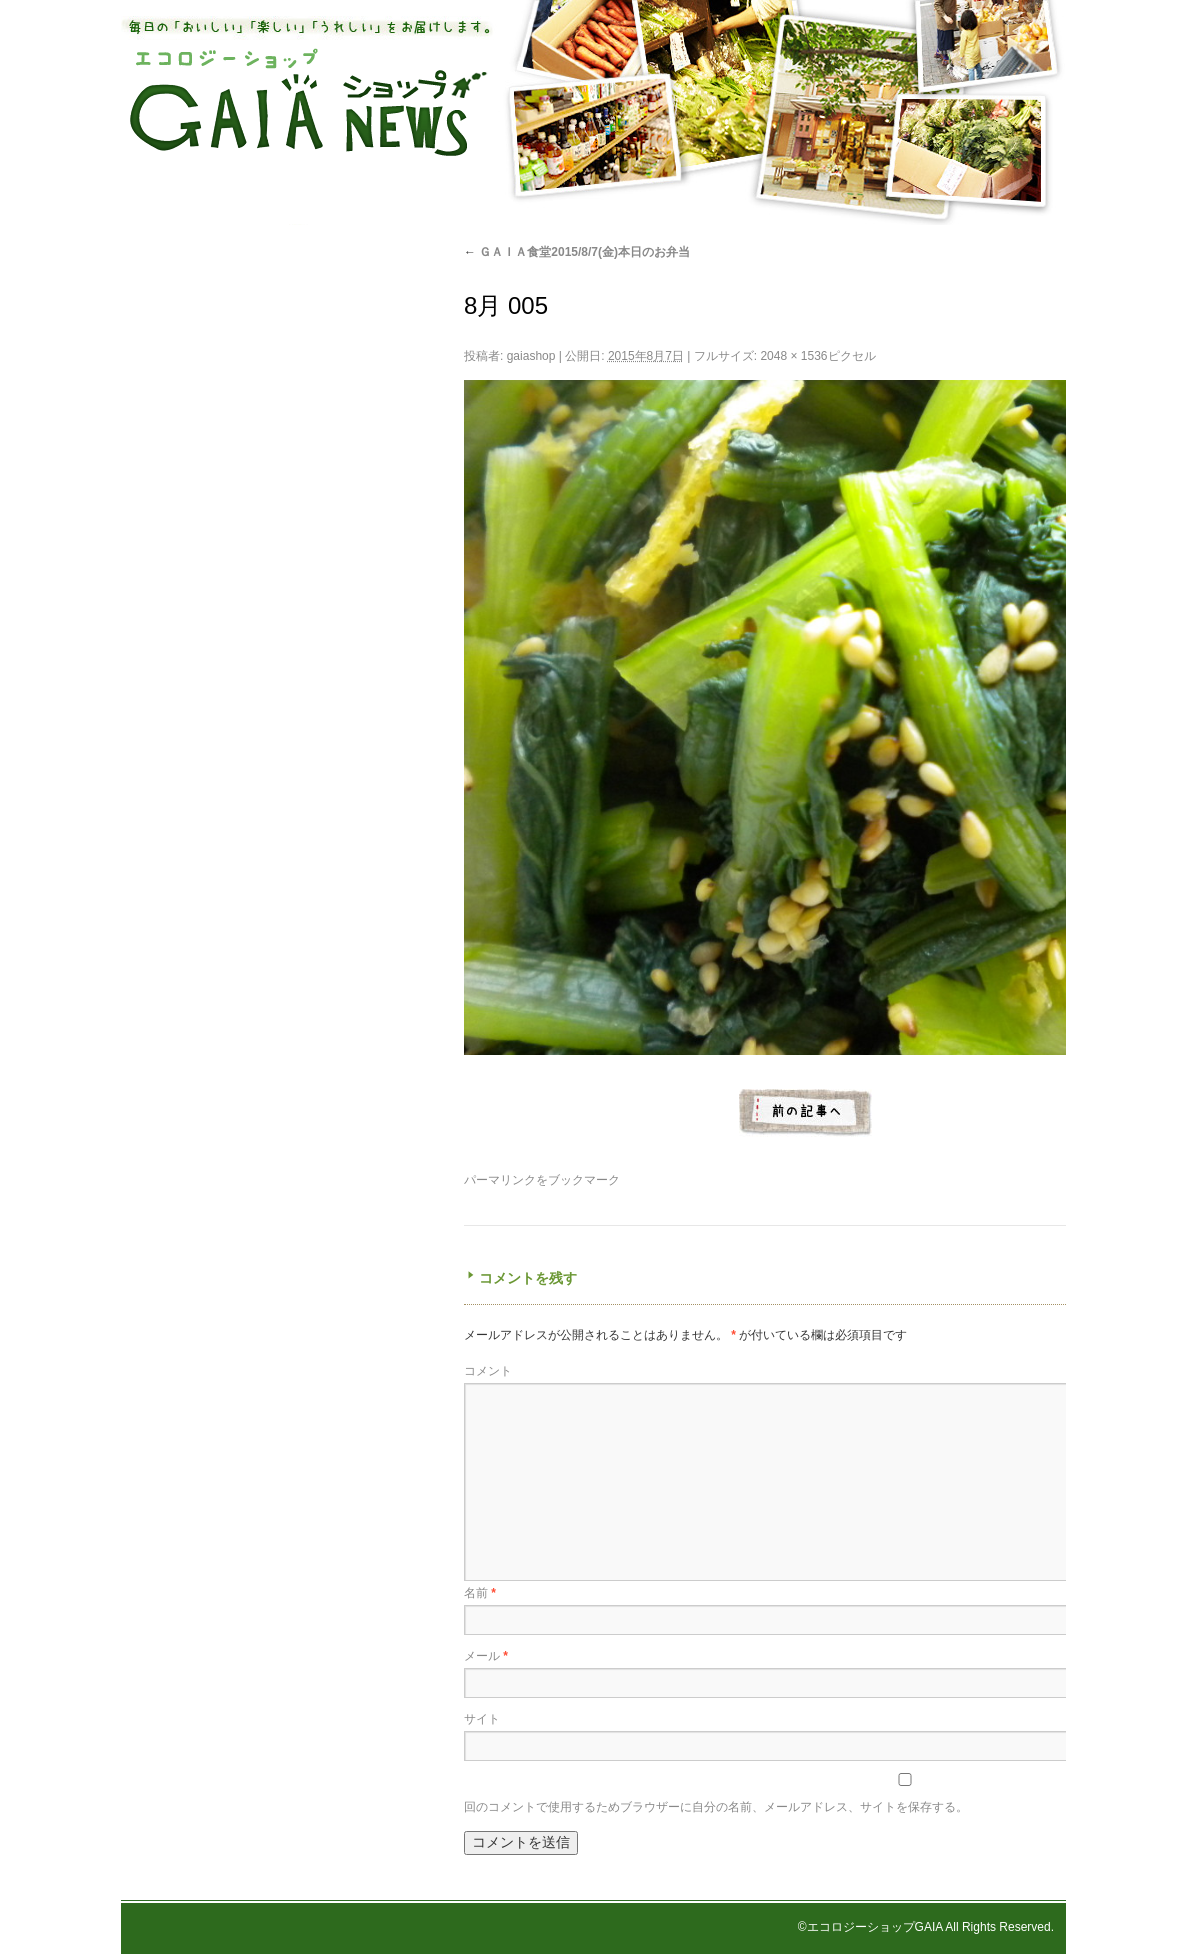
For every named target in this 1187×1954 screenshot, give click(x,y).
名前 (480, 1593)
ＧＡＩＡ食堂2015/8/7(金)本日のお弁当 (577, 252)
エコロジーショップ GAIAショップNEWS (308, 102)
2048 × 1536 (793, 356)
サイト (482, 1719)
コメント (488, 1371)
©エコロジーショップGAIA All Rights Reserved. (926, 1927)
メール (486, 1656)
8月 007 (805, 1113)
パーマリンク (500, 1180)
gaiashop (531, 356)
